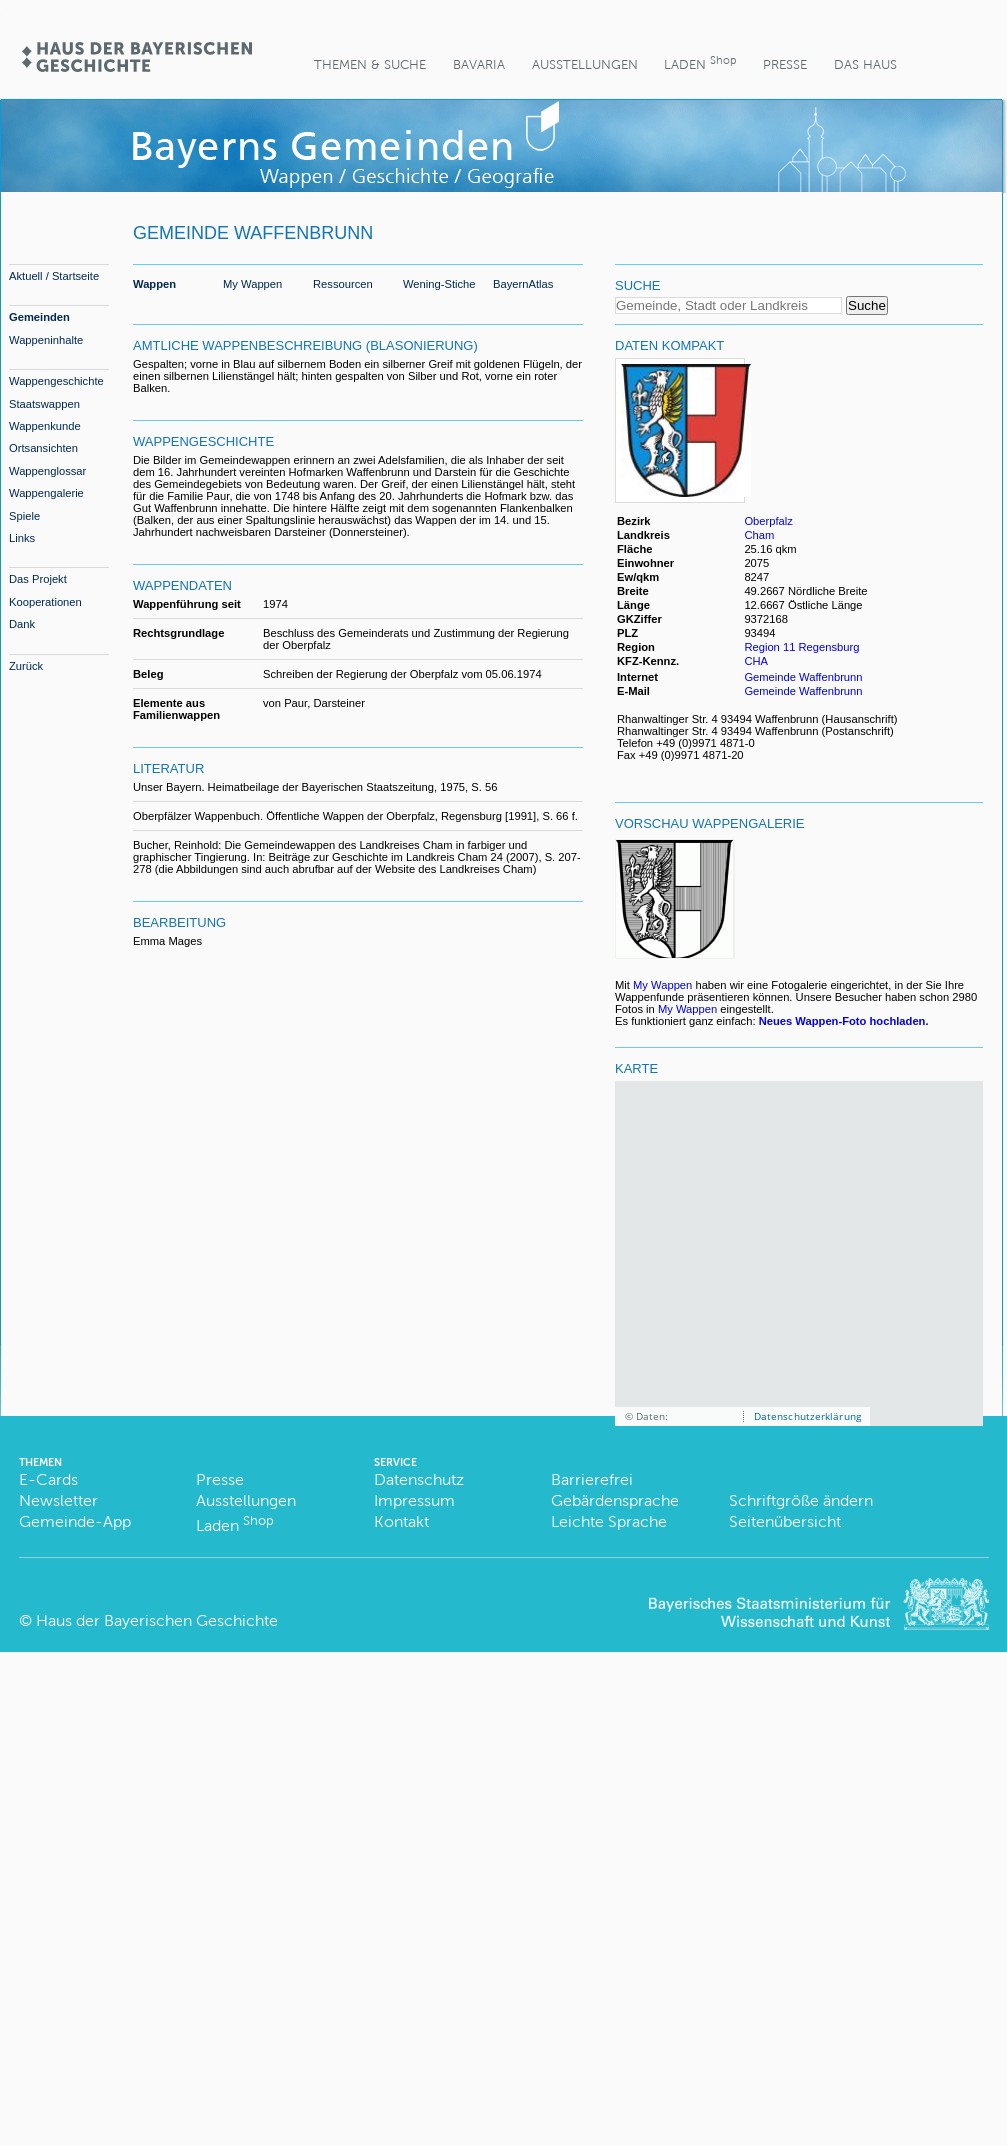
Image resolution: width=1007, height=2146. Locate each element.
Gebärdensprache (615, 1500)
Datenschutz (419, 1479)
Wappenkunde (45, 426)
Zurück (26, 666)
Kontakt (401, 1521)
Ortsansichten (43, 448)
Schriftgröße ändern (801, 1500)
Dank (22, 624)
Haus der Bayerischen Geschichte (157, 1620)
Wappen (154, 284)
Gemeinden (39, 317)
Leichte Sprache (609, 1521)
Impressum (414, 1500)
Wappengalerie (46, 493)
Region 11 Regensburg (801, 647)
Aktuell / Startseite (54, 276)
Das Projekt (38, 579)
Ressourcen (343, 284)
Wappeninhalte (46, 340)
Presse (785, 64)
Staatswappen (44, 404)
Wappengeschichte (56, 381)
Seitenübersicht (785, 1521)
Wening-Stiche (439, 284)
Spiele (24, 516)
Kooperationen (45, 602)
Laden (700, 62)
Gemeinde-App (75, 1521)
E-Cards (48, 1479)
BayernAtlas (523, 284)
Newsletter (58, 1500)
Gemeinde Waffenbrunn (803, 677)
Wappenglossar (47, 471)
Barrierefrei (592, 1479)
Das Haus (865, 64)
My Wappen (252, 284)
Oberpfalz (768, 521)
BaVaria (479, 64)
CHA (756, 661)
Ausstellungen (585, 64)
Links (22, 538)
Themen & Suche (370, 64)
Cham (759, 535)
